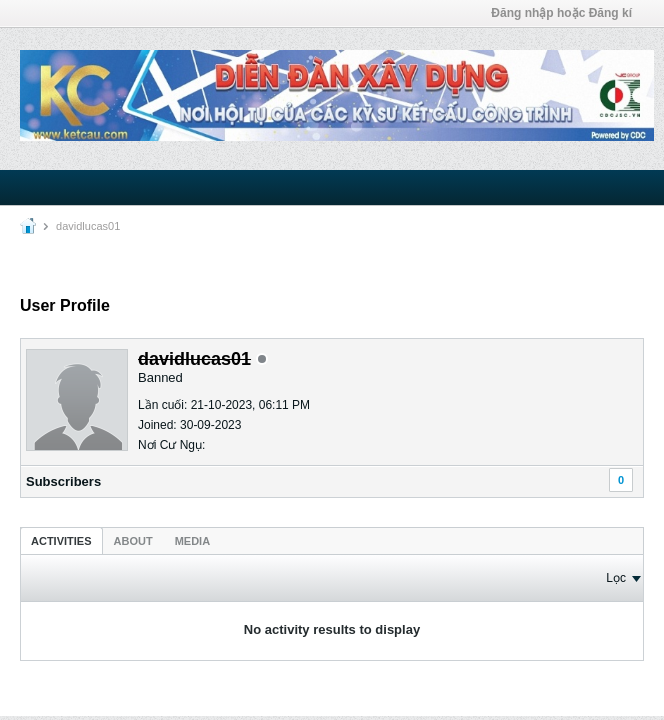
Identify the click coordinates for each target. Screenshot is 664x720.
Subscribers (63, 481)
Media (192, 541)
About (133, 541)
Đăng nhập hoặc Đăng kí (561, 13)
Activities (61, 541)
